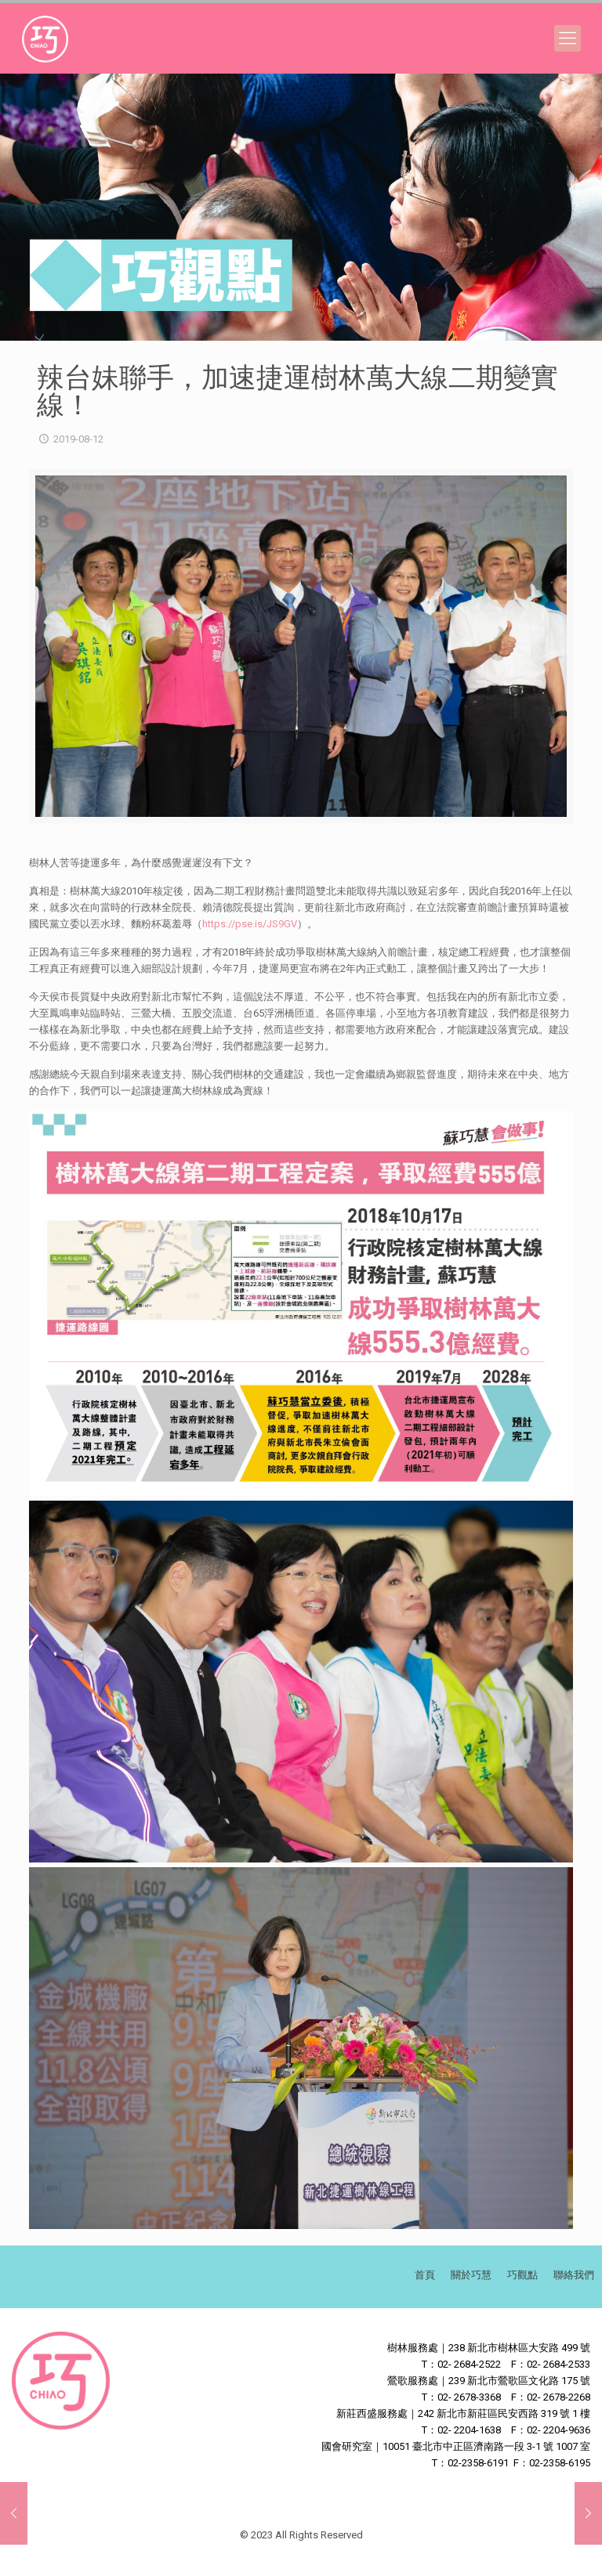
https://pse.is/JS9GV (249, 924)
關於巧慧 (471, 2275)
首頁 (425, 2275)
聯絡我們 (573, 2275)
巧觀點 (522, 2275)
